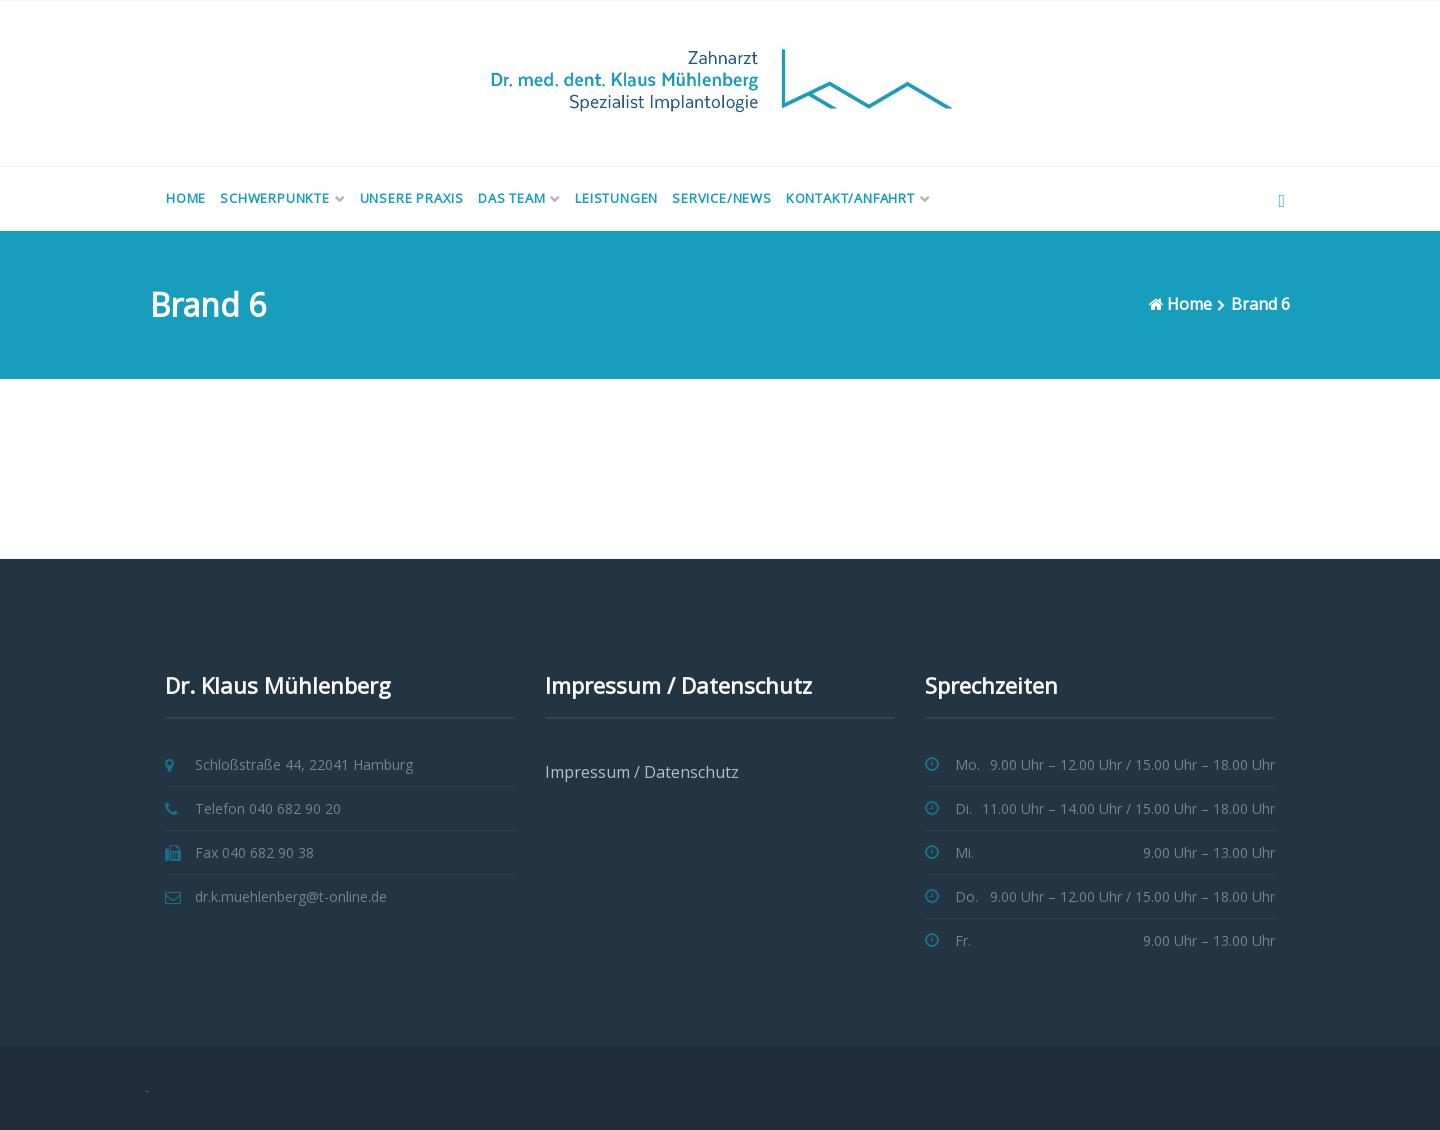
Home (186, 198)
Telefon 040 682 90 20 (268, 808)
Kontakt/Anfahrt (850, 198)
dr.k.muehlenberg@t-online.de (291, 896)
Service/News (722, 198)
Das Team (511, 198)
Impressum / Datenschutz (642, 772)
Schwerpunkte (275, 198)
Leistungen (616, 198)
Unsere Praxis (412, 198)
